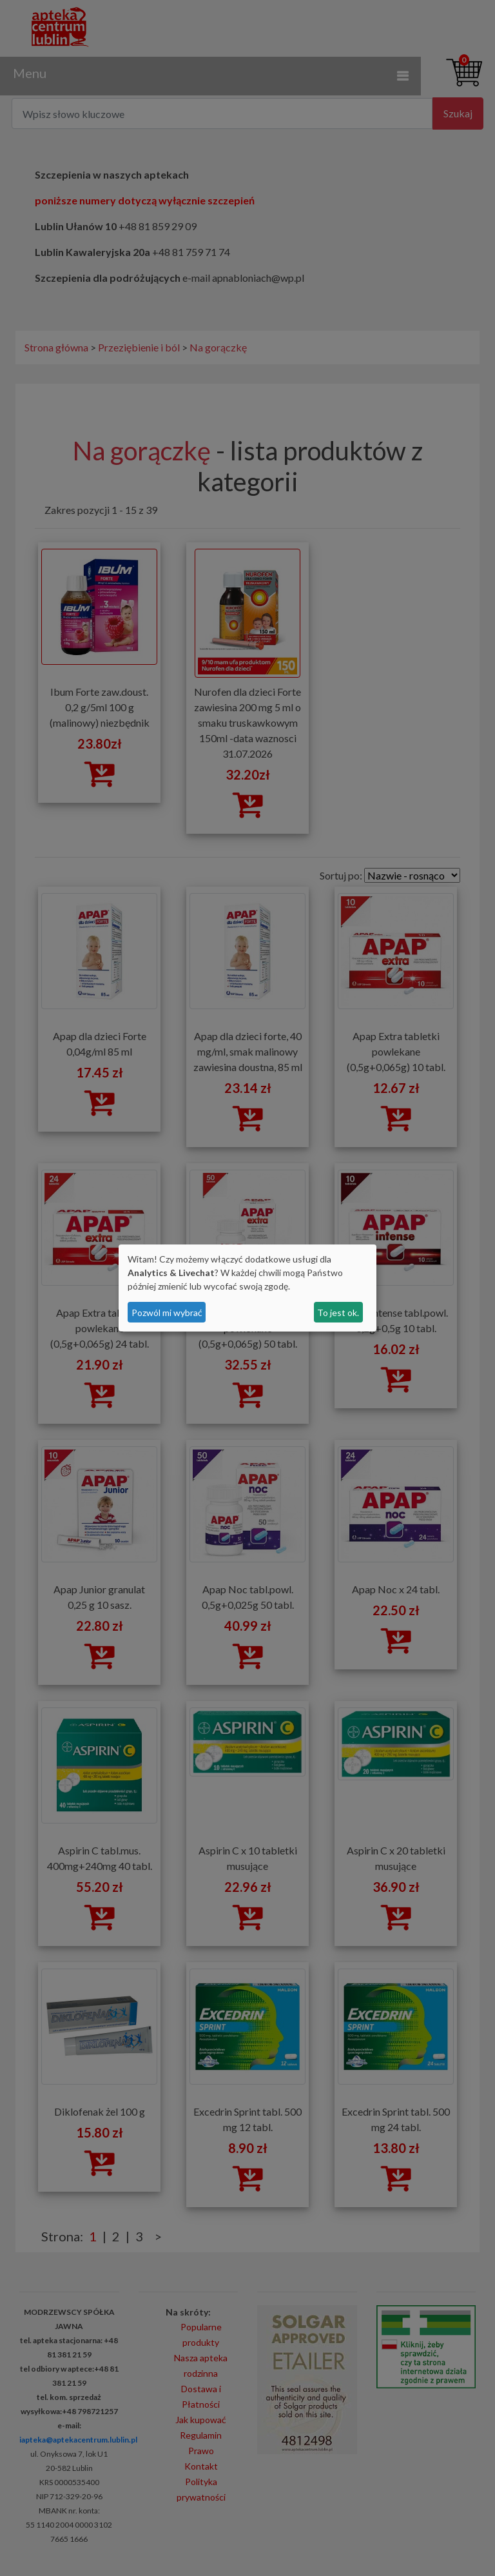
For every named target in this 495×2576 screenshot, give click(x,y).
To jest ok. (338, 1312)
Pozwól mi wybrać (166, 1312)
